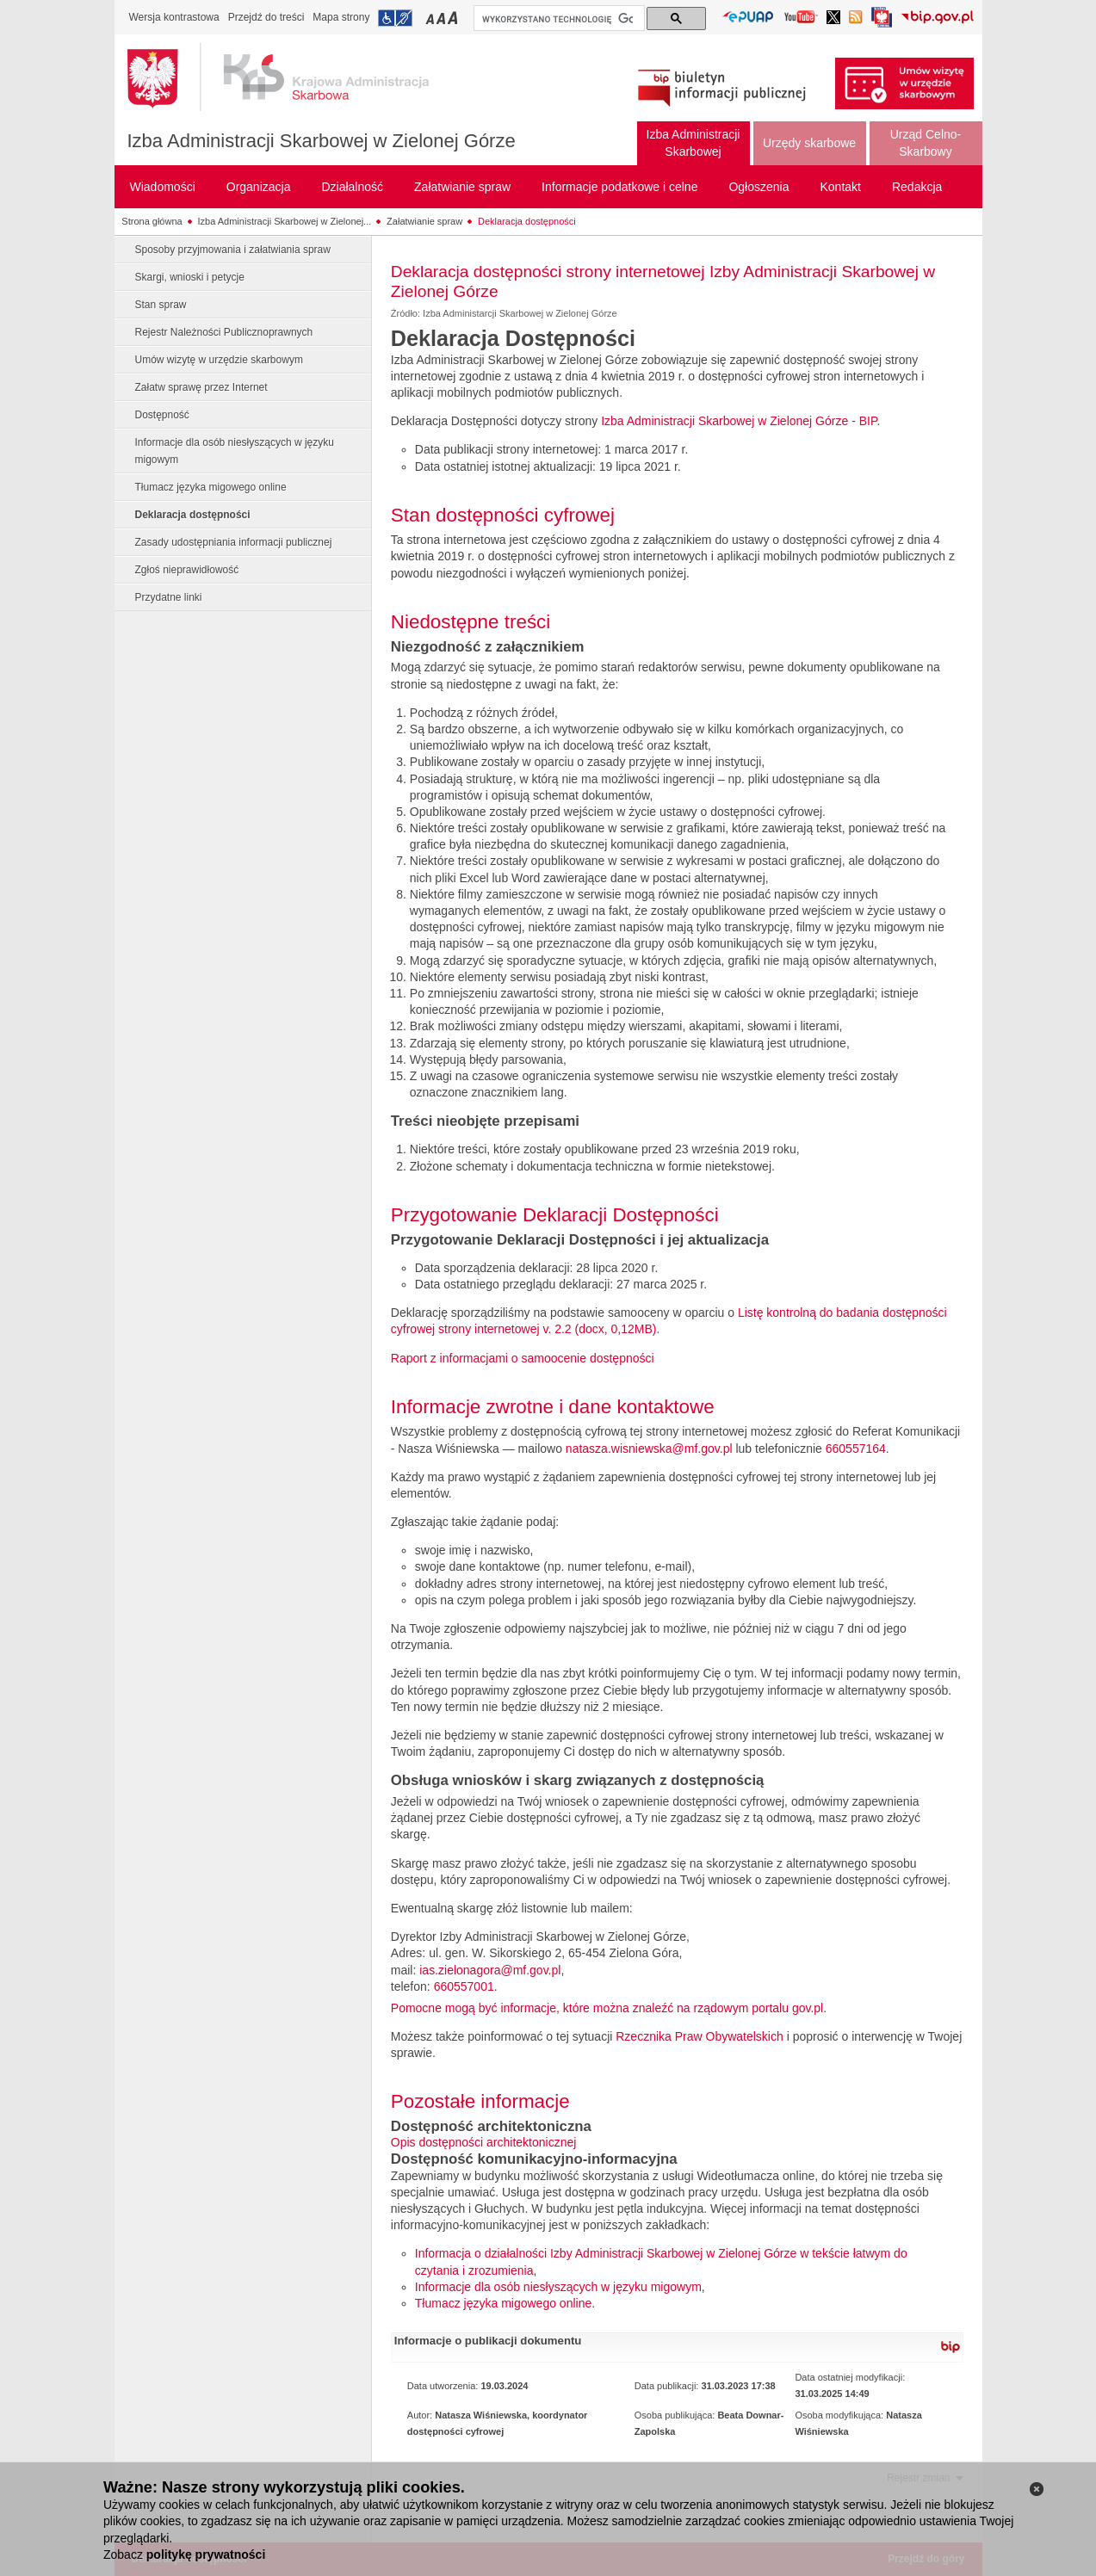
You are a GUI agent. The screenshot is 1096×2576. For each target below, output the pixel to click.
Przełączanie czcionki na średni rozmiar (443, 17)
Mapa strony (341, 17)
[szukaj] (557, 19)
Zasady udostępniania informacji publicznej (233, 542)
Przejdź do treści (266, 17)
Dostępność (162, 415)
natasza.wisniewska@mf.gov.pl (649, 1448)
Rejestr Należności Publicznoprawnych (224, 332)
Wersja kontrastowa (174, 17)
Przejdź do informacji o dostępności (395, 18)
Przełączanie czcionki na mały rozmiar (431, 17)
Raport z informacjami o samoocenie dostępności (522, 1358)
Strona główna (151, 221)
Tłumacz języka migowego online (211, 487)
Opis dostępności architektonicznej (484, 2142)
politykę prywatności (205, 2554)
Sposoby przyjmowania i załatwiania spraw (233, 250)
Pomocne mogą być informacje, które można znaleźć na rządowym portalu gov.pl (607, 2008)
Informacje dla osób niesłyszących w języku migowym (234, 451)
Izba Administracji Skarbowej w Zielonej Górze (321, 141)
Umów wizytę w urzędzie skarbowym (219, 360)
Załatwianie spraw (424, 221)
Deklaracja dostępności (527, 221)
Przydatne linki (168, 597)
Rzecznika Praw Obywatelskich (699, 2036)
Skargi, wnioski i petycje (190, 277)
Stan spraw (161, 305)
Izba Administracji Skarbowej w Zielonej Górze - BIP (738, 421)
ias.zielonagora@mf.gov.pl (489, 1970)
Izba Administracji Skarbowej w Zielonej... (285, 221)
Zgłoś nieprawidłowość (187, 570)
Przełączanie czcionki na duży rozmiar (454, 17)
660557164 (856, 1448)
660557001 (464, 1986)
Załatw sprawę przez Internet (201, 387)
